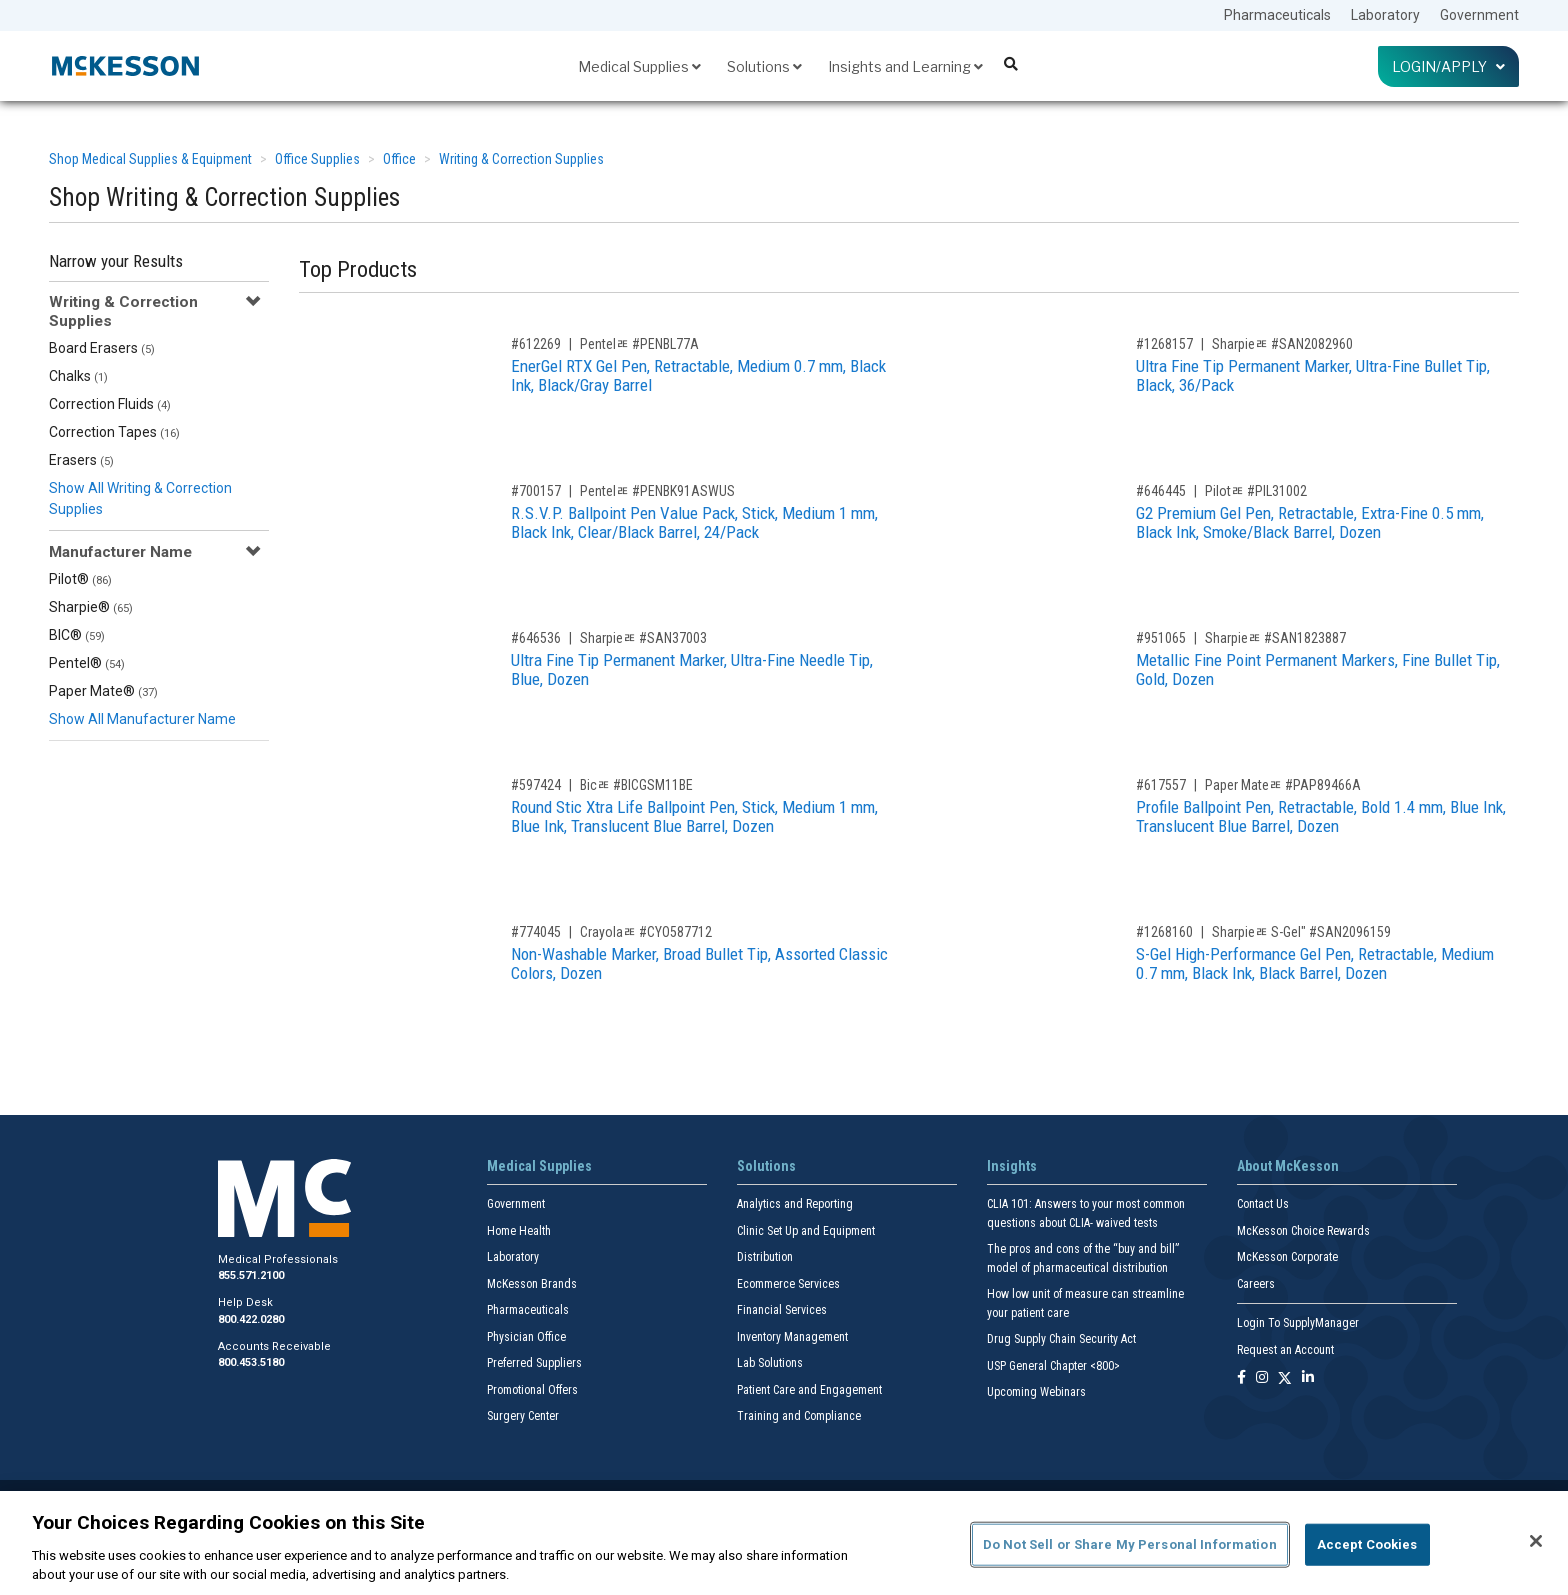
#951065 (1161, 638)
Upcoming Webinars (1036, 1392)
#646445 (1161, 491)
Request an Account (1285, 1350)
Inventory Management (792, 1337)
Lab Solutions (770, 1363)
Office (399, 159)
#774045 (536, 932)
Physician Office (526, 1337)
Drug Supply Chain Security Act (1061, 1339)
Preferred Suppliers (534, 1363)
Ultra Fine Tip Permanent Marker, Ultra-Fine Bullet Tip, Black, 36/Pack (1313, 375)
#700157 (536, 491)
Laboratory (1385, 15)
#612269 (536, 344)
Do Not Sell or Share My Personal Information (1130, 1544)
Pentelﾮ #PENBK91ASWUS (657, 491)
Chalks (78, 376)
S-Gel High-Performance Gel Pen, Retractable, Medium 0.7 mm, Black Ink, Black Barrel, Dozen (1315, 963)
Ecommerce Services (788, 1284)
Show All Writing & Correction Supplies (140, 498)
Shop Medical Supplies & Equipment (150, 159)
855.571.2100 (251, 1275)
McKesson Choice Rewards (1303, 1231)
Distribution (765, 1257)
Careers (1256, 1284)
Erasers (81, 460)
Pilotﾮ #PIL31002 (1256, 491)
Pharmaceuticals (1277, 15)
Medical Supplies (639, 66)
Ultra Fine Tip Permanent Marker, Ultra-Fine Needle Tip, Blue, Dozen (692, 669)
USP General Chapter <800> (1053, 1366)
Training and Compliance (799, 1416)
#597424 (536, 785)
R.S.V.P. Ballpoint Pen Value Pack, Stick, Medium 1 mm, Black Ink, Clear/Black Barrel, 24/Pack (694, 522)
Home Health (519, 1231)
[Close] (1536, 1541)
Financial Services (782, 1310)
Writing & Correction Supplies (521, 159)
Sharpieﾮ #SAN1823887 (1275, 638)
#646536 (536, 638)
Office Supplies (317, 159)
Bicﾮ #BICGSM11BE (636, 785)
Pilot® (80, 579)
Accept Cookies (1367, 1544)
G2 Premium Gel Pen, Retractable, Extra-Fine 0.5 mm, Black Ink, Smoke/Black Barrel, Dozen (1310, 522)
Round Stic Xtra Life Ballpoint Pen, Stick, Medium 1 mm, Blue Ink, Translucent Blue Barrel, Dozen (694, 816)
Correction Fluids (110, 404)
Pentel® (87, 663)
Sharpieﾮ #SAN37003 (643, 638)
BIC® (77, 635)
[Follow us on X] (1285, 1378)
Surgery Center (523, 1416)
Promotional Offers (532, 1390)
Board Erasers (102, 348)
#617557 (1161, 785)
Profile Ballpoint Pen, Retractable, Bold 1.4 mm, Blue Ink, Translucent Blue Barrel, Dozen (1321, 816)
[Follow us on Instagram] (1262, 1378)
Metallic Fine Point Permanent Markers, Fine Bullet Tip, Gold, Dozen (1318, 669)
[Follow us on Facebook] (1241, 1378)
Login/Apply (1448, 66)
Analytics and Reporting (795, 1204)
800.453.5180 (251, 1362)
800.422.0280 (251, 1319)
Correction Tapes (114, 432)
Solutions (764, 66)
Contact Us (1263, 1204)
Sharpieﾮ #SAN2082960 (1282, 344)
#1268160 (1164, 932)
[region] (784, 1543)
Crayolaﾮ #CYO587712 (646, 932)
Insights (1012, 1166)
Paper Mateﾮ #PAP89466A (1283, 785)
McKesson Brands (532, 1284)
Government (1479, 15)
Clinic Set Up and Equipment (806, 1231)
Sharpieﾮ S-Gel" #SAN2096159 (1301, 932)
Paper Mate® (103, 691)
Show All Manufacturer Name (142, 719)
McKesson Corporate (1287, 1257)
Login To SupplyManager (1298, 1323)
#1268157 (1164, 344)
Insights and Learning (905, 66)
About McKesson (1288, 1166)
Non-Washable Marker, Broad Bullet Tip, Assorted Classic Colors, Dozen (699, 963)
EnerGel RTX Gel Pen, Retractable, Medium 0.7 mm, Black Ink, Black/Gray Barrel (698, 375)
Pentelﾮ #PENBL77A (639, 344)
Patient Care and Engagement (809, 1390)
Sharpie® (91, 607)
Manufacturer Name (120, 552)
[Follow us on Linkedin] (1308, 1378)
